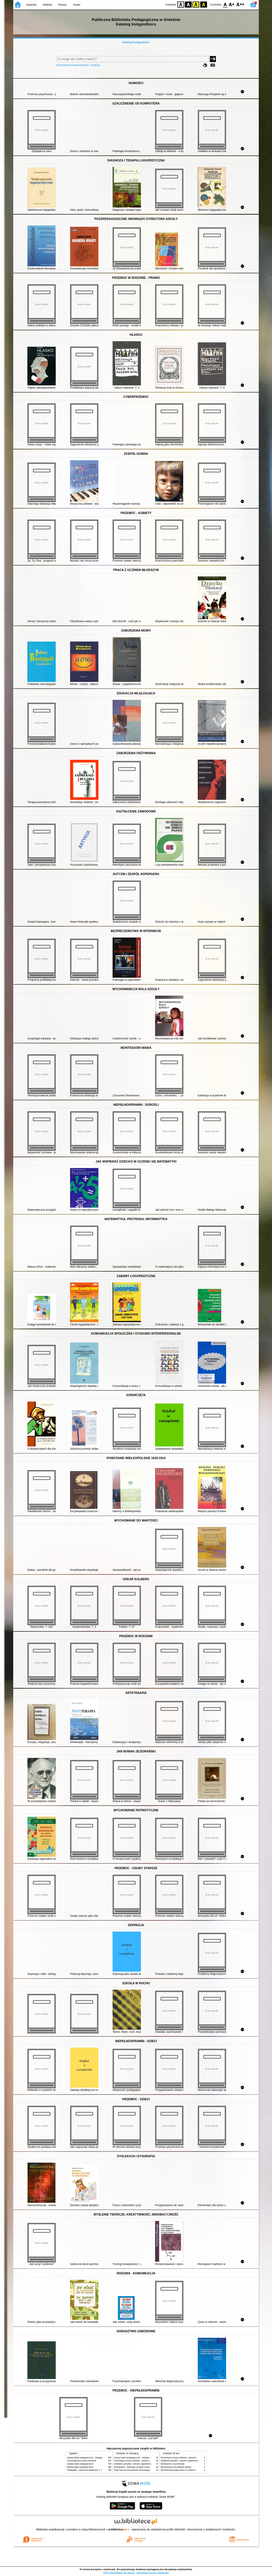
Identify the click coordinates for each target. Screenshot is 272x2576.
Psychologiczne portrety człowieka (81, 2461)
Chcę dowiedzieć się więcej (118, 2572)
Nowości (31, 4)
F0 (225, 4)
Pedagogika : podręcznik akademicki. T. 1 (84, 2470)
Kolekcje (95, 64)
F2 (240, 4)
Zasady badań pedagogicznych (80, 2464)
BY (204, 4)
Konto (76, 4)
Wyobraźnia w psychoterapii (172, 2464)
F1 (231, 4)
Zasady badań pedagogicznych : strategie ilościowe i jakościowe (94, 2458)
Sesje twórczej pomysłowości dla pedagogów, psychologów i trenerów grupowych (148, 2470)
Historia (47, 4)
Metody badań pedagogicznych (80, 2467)
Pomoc (62, 4)
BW (188, 4)
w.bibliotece (117, 2529)
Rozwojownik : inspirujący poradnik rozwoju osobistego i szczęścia (142, 2467)
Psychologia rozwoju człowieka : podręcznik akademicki (137, 2461)
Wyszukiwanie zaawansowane (72, 64)
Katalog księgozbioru (136, 42)
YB (196, 4)
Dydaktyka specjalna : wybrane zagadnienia (132, 2464)
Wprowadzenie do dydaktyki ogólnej (176, 2467)
